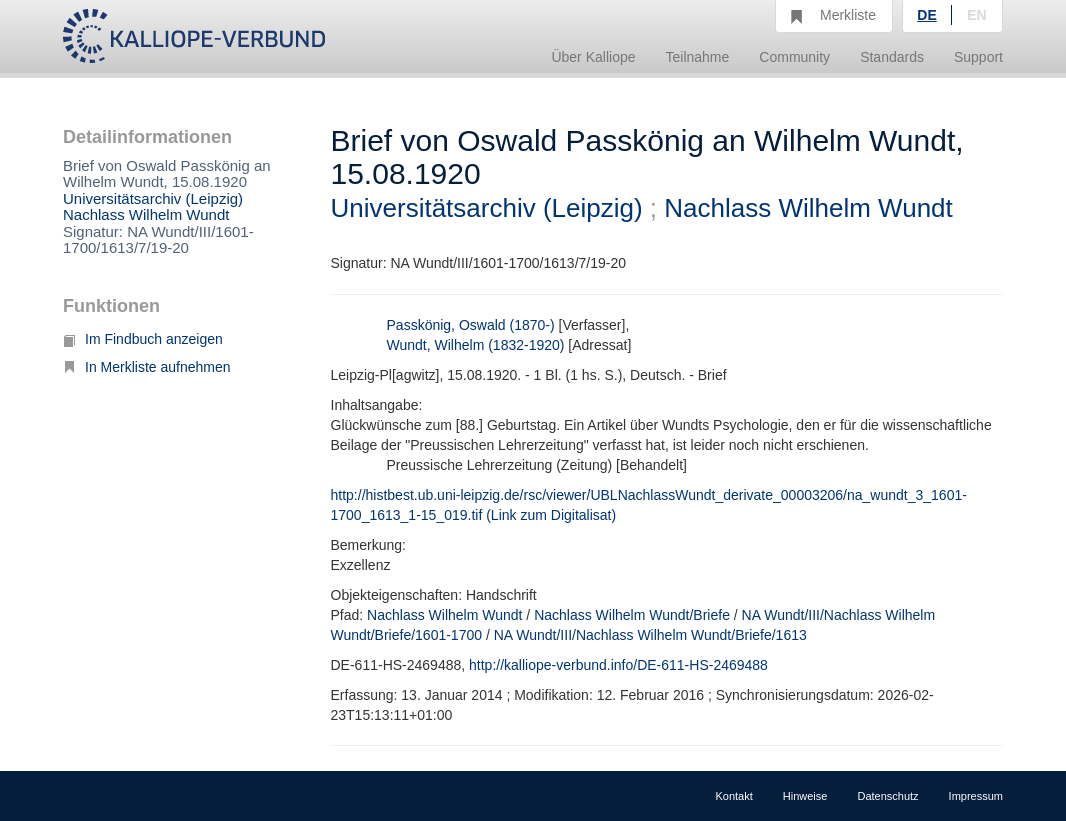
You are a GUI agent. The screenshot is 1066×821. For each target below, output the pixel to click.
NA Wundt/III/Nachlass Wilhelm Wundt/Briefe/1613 (650, 635)
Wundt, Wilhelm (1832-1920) (476, 345)
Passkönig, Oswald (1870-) (471, 325)
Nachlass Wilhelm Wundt (146, 214)
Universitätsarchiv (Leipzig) (153, 198)
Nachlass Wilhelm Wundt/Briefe (632, 615)
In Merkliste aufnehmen (147, 367)
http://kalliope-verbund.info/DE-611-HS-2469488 (618, 665)
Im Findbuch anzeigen (143, 339)
